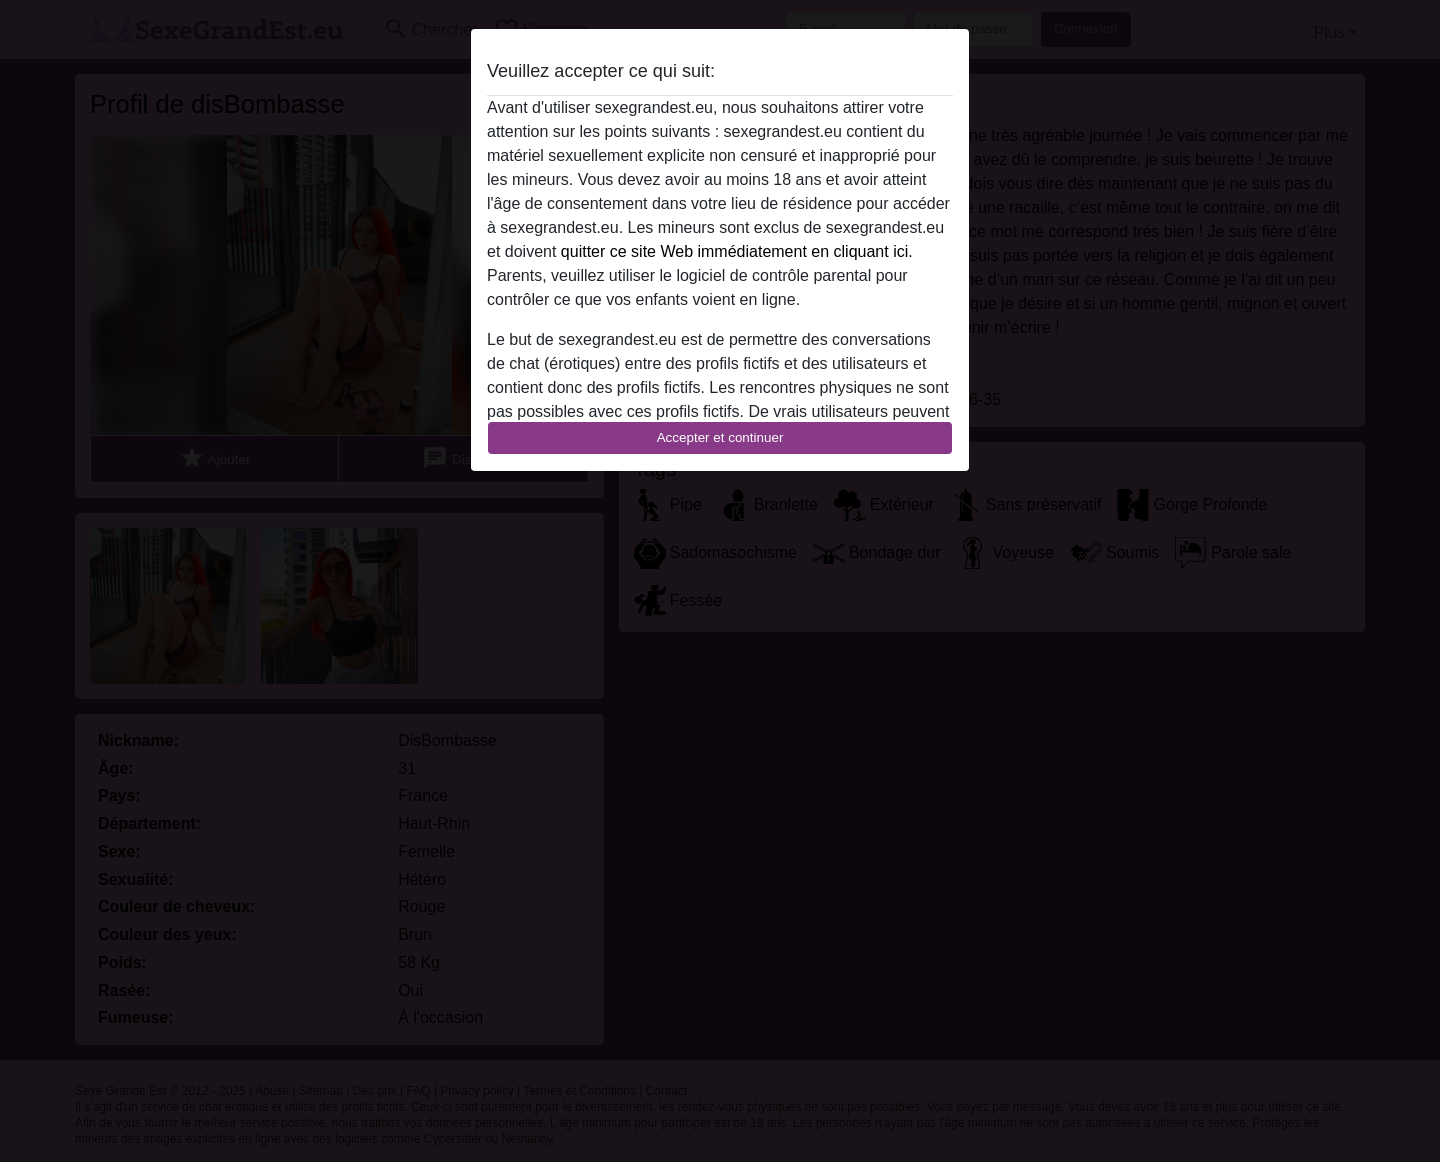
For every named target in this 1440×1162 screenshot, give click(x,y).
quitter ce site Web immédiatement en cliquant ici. (737, 251)
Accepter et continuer (720, 437)
